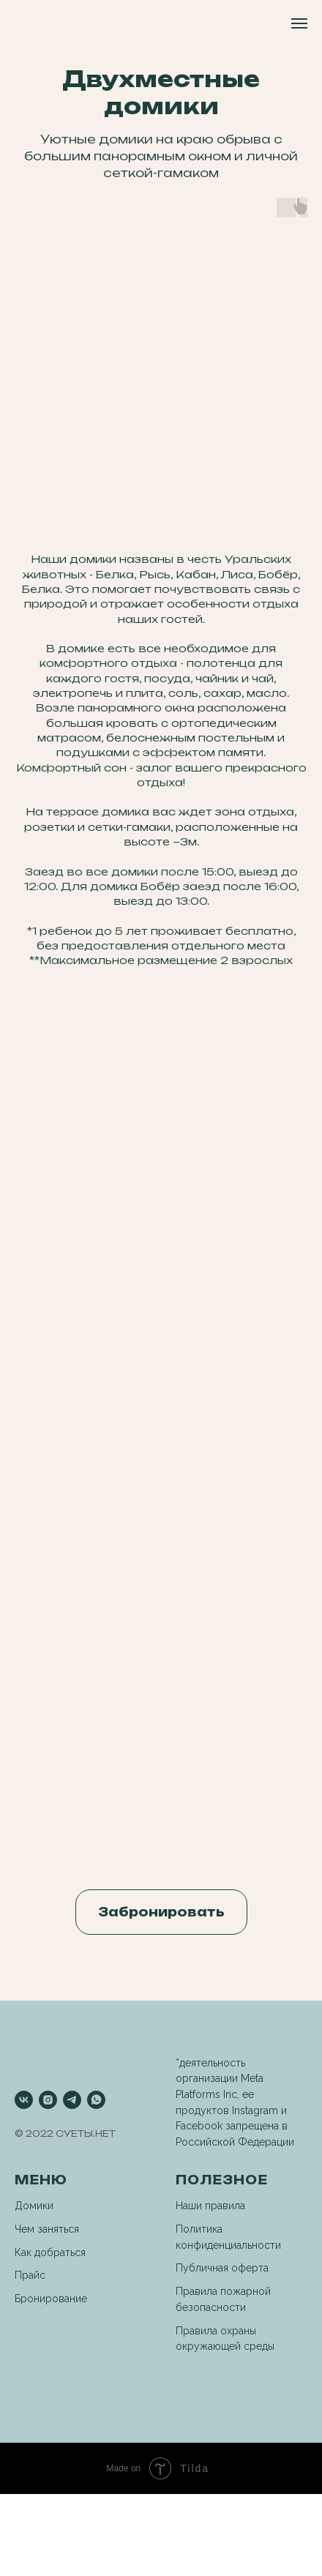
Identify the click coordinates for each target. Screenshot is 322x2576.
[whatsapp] (96, 2100)
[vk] (24, 2100)
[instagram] (48, 2100)
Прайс (30, 2275)
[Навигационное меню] (299, 23)
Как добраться (50, 2252)
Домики (34, 2205)
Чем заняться (47, 2229)
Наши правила (210, 2205)
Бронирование (51, 2298)
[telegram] (72, 2100)
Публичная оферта (222, 2268)
